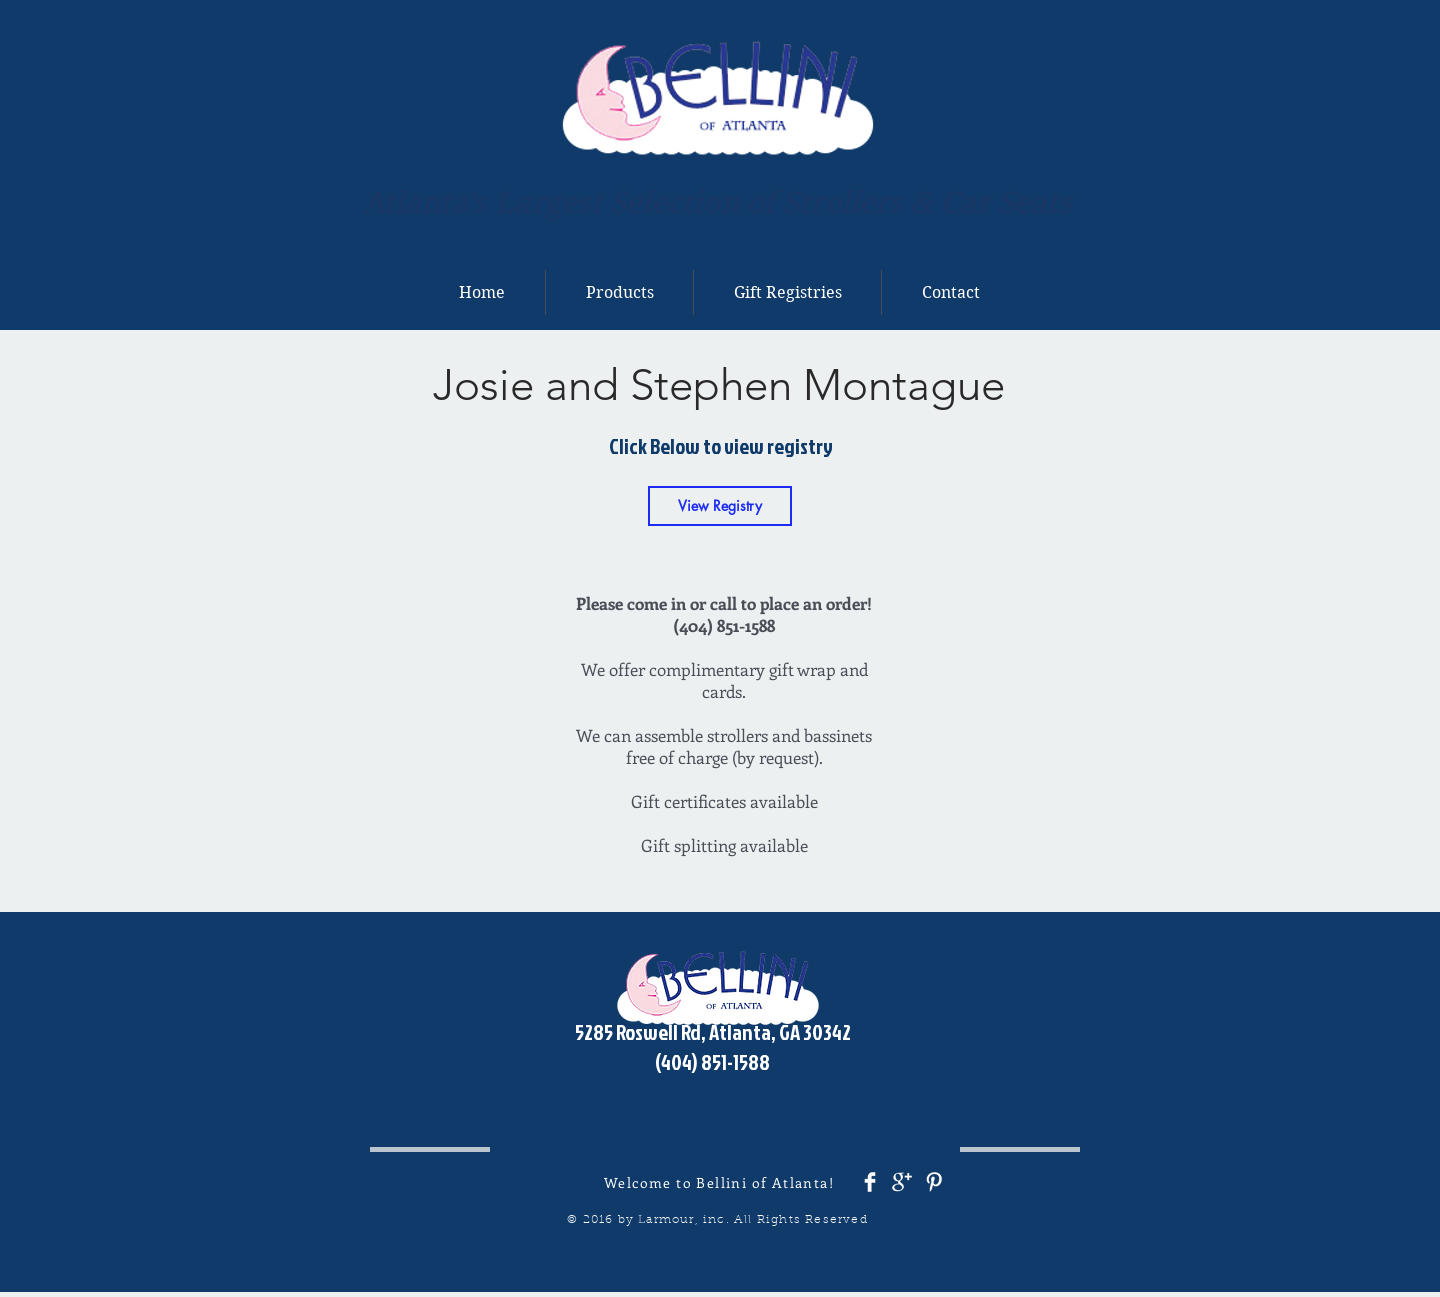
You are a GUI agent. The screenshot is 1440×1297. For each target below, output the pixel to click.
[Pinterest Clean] (934, 1182)
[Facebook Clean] (870, 1182)
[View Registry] (720, 506)
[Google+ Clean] (902, 1182)
